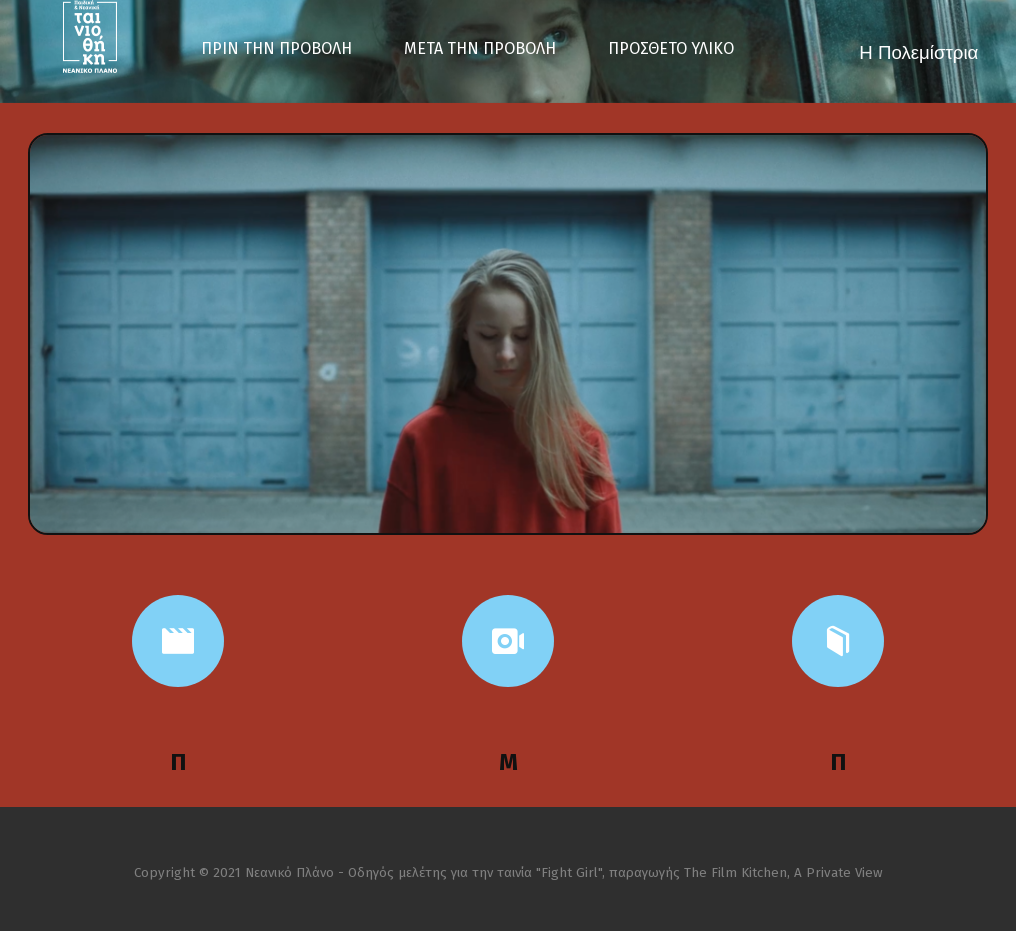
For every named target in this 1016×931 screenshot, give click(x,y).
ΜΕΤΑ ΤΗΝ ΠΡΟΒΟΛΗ (480, 48)
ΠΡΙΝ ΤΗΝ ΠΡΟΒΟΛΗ (276, 48)
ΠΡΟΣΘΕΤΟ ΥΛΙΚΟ (671, 48)
